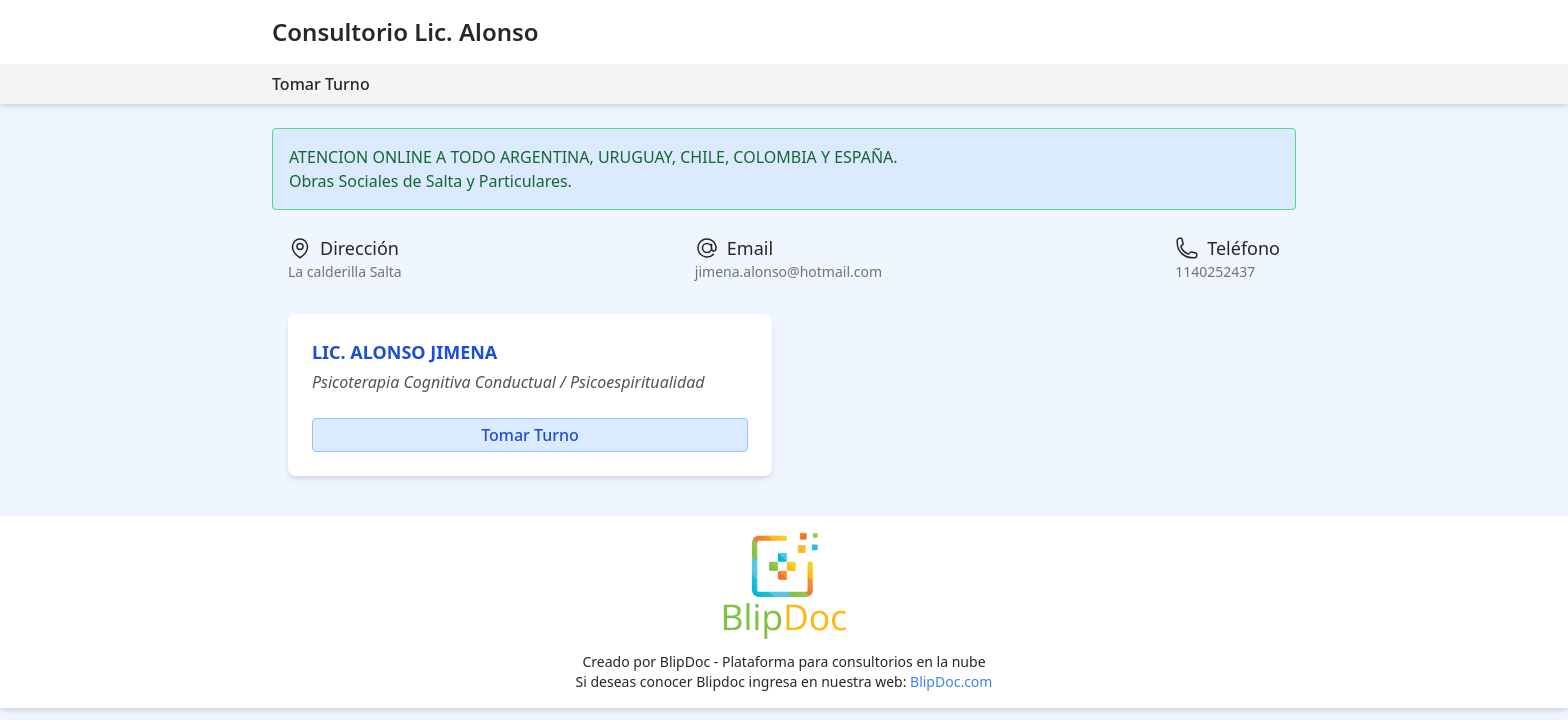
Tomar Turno (321, 84)
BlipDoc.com (951, 681)
